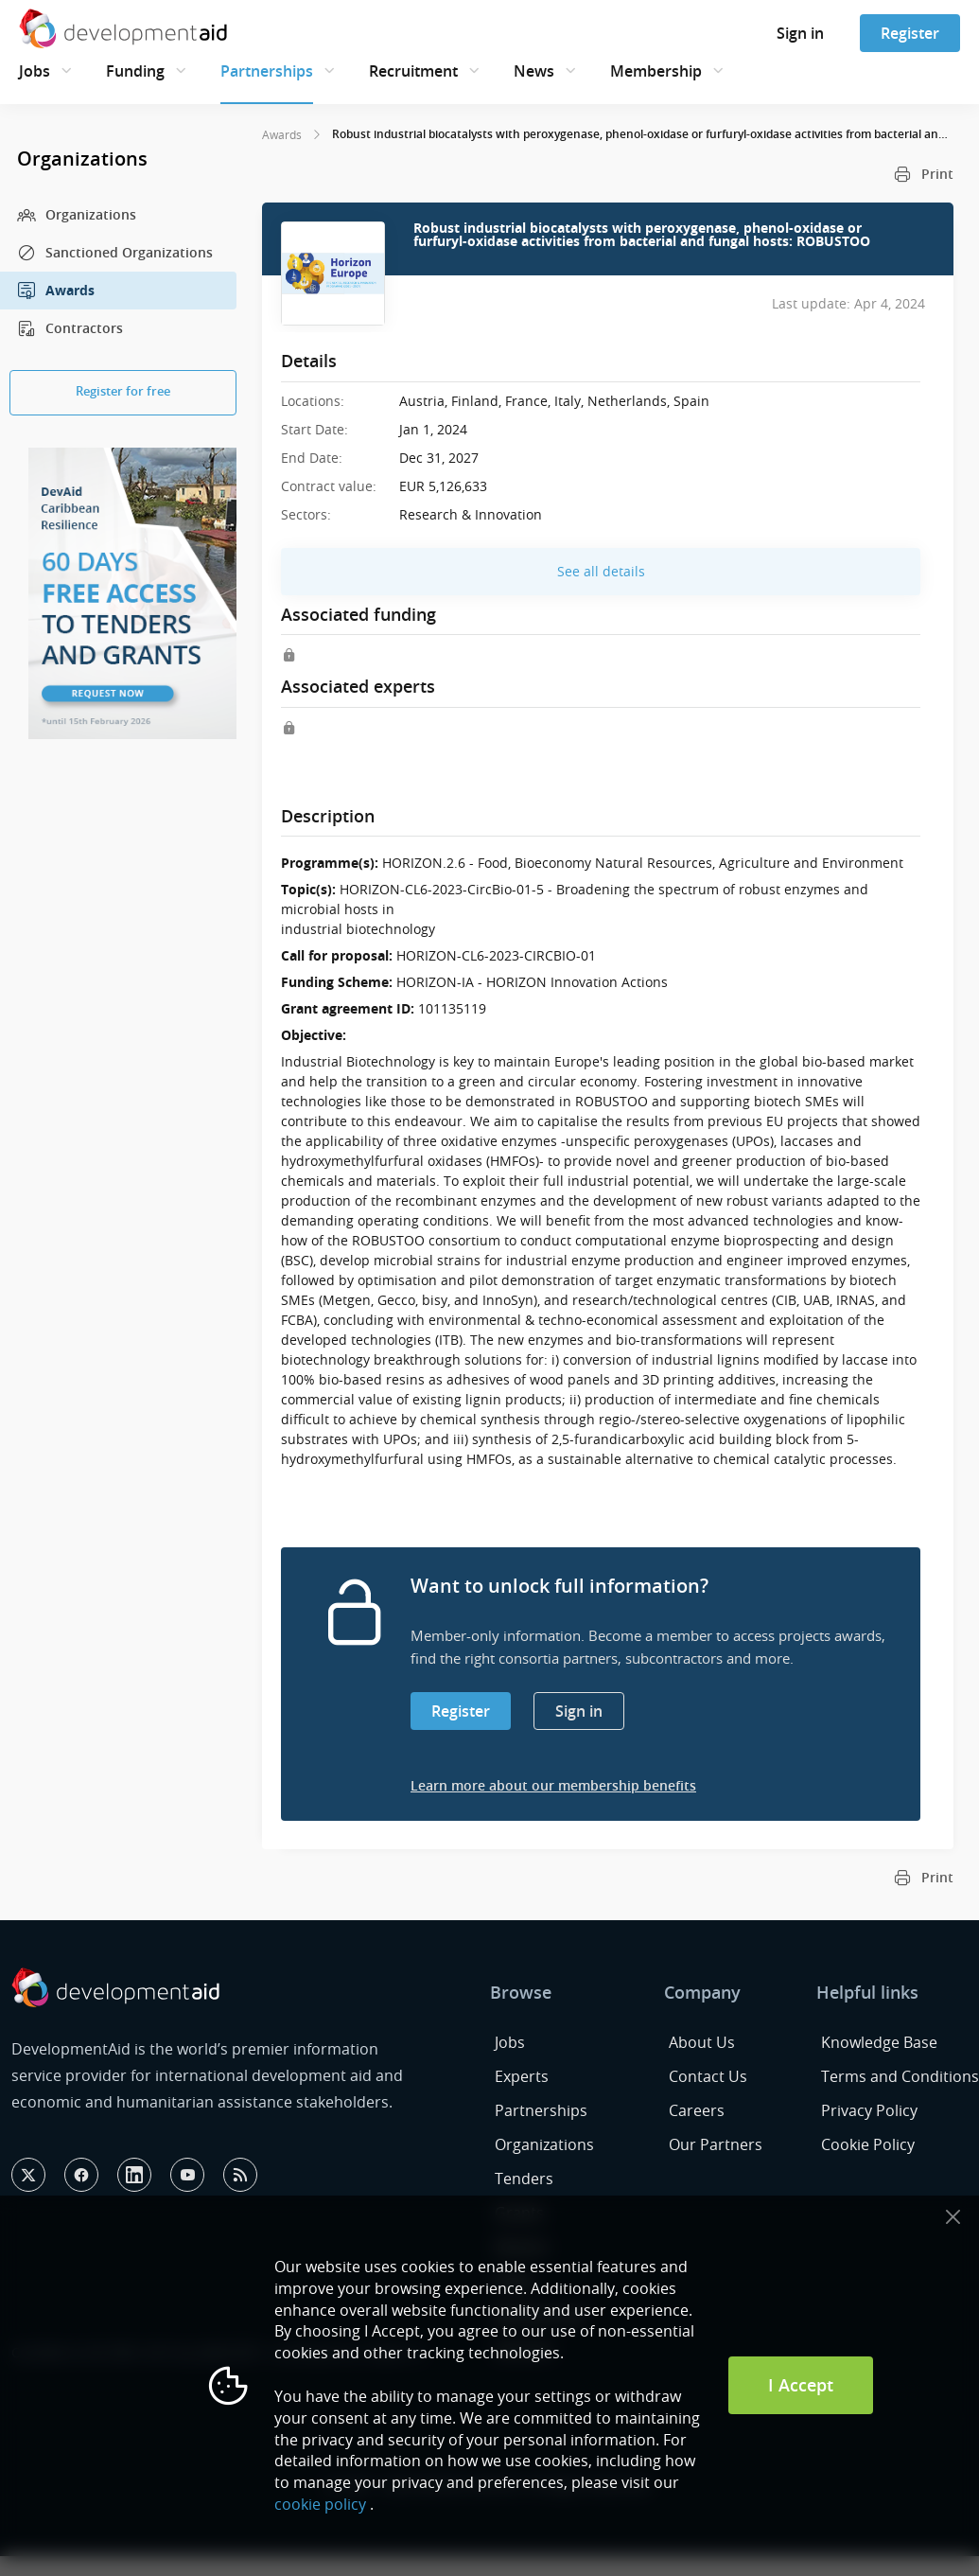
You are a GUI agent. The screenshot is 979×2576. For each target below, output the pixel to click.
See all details (601, 571)
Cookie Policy (868, 2144)
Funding (135, 71)
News (534, 71)
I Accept (800, 2384)
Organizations (76, 214)
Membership (656, 71)
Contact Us (708, 2076)
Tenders (524, 2178)
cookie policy (320, 2504)
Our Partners (715, 2144)
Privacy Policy (869, 2110)
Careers (697, 2110)
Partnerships (266, 71)
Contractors (70, 328)
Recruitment (413, 71)
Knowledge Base (879, 2042)
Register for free (123, 390)
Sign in (800, 33)
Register (910, 33)
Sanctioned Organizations (115, 252)
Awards (56, 290)
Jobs (34, 71)
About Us (702, 2042)
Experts (522, 2076)
